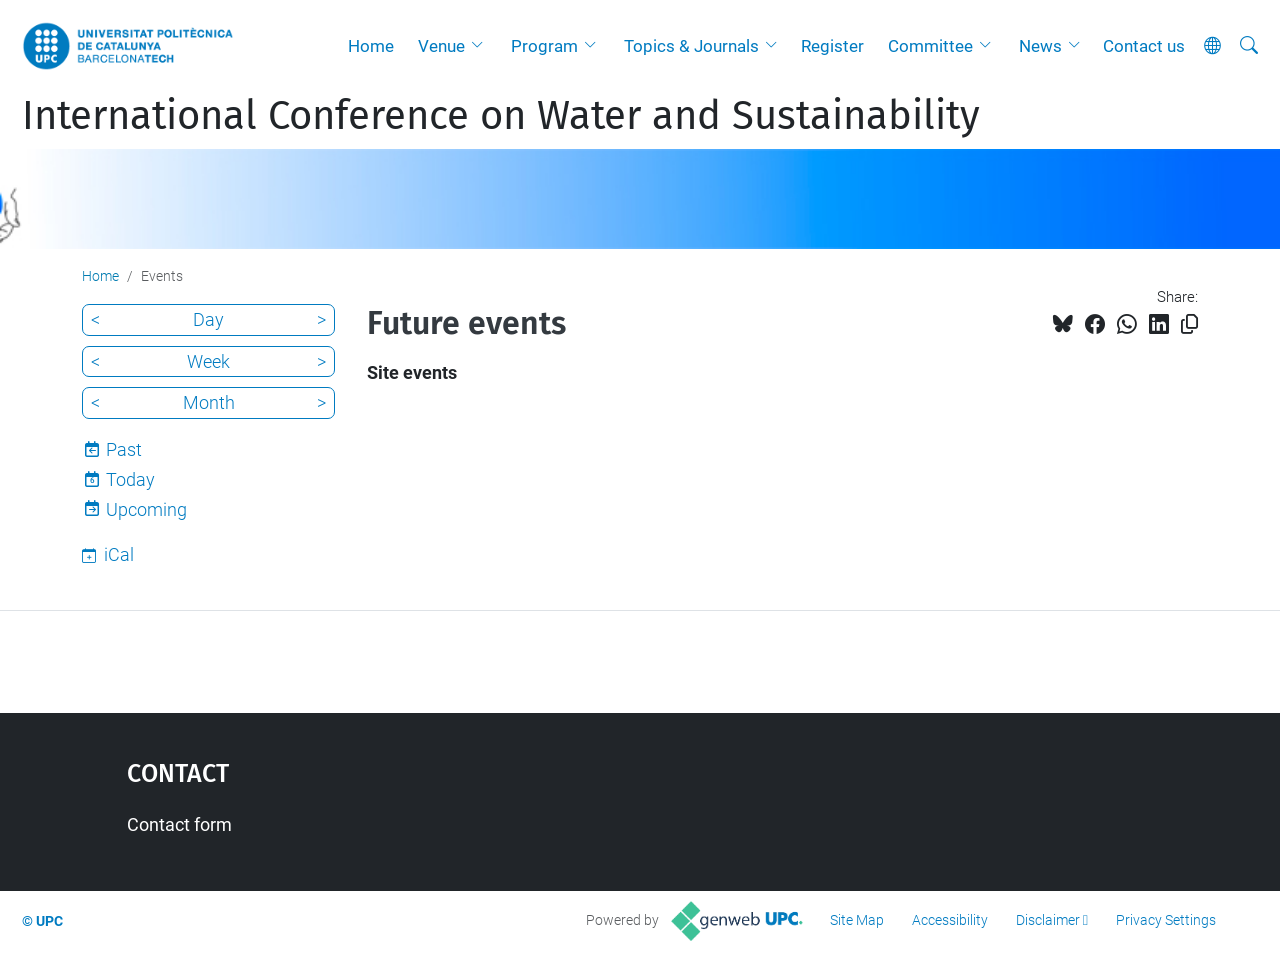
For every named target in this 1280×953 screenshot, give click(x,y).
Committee (930, 46)
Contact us (1144, 46)
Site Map (857, 920)
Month (209, 402)
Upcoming (146, 509)
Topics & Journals (691, 46)
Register (832, 46)
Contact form (179, 824)
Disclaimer (1048, 920)
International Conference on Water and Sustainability (501, 116)
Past (124, 449)
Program (544, 46)
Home (371, 46)
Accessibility (950, 920)
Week (208, 361)
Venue (441, 46)
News (1040, 46)
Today (130, 479)
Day (208, 319)
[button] (482, 46)
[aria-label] (1249, 46)
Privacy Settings (1166, 920)
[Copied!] (1189, 324)
